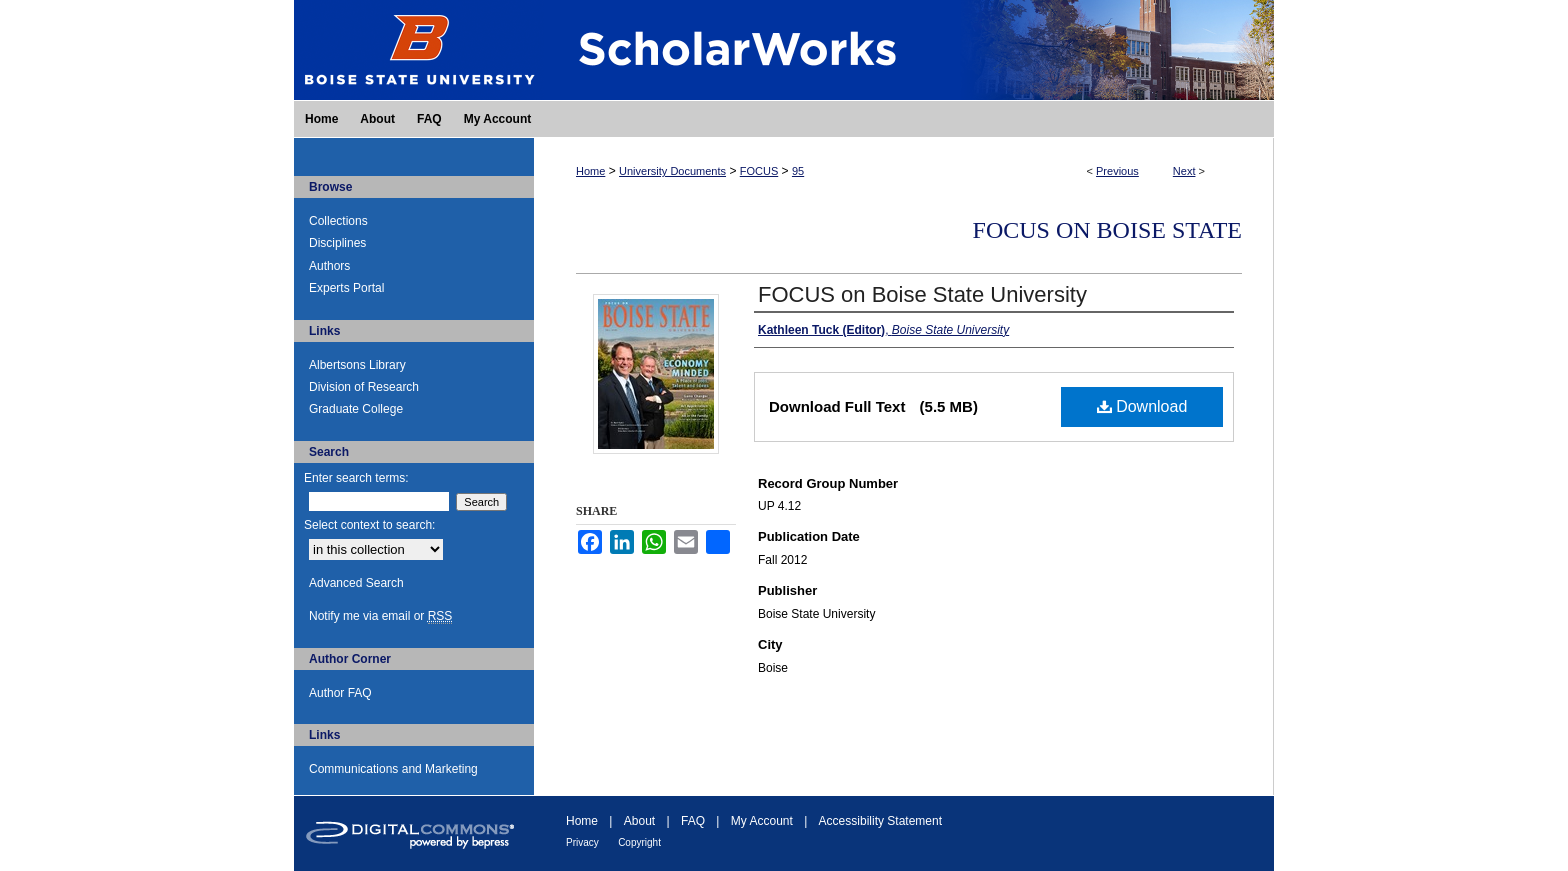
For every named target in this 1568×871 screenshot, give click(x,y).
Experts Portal (346, 288)
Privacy (582, 842)
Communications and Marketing (393, 769)
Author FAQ (340, 693)
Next (1184, 171)
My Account (762, 821)
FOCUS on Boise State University (922, 294)
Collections (338, 221)
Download (1142, 406)
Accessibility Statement (880, 821)
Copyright (639, 842)
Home (590, 171)
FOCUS (759, 171)
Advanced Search (356, 583)
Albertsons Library (357, 365)
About (639, 821)
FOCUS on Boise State (1107, 230)
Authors (329, 266)
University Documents (672, 171)
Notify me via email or (380, 616)
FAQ (693, 821)
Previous (1117, 171)
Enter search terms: (356, 478)
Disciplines (337, 243)
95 (798, 171)
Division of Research (364, 387)
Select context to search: (369, 525)
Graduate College (356, 409)
